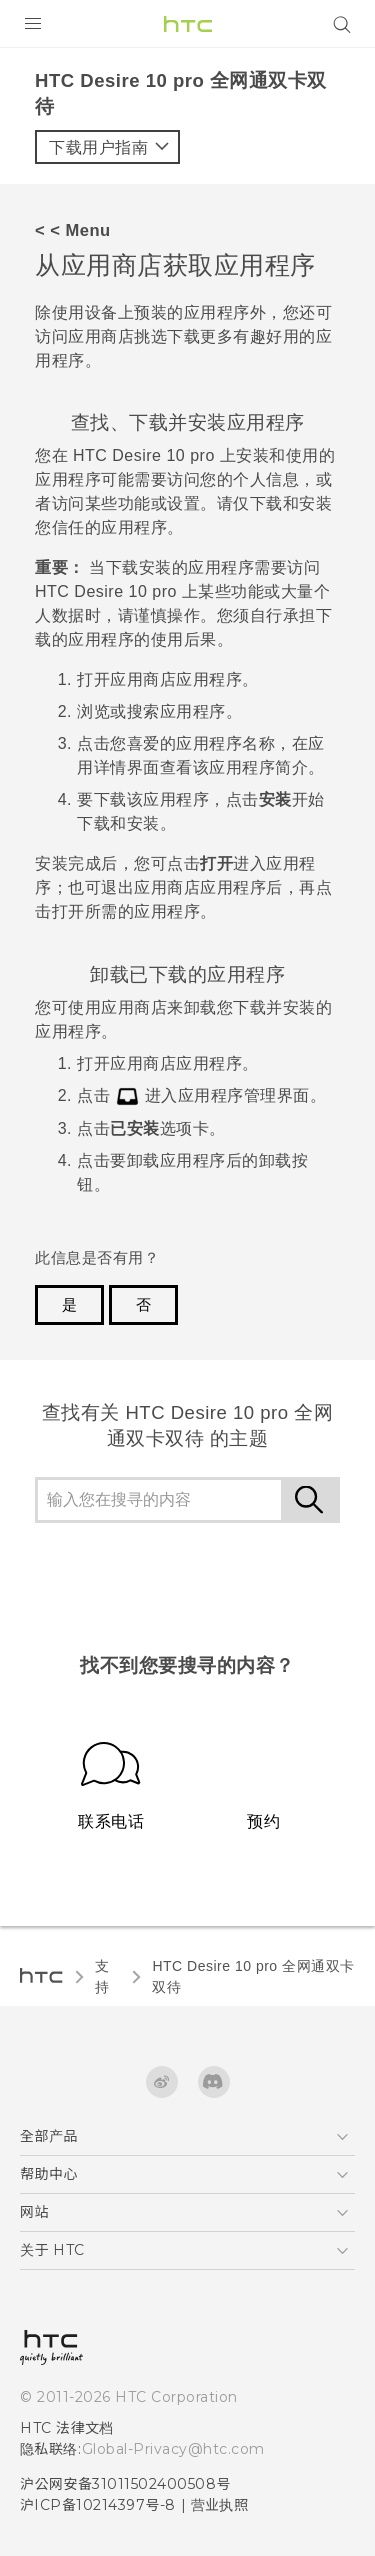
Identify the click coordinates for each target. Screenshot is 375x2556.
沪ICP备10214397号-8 (98, 2505)
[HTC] (188, 24)
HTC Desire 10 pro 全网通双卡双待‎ (253, 1976)
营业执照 (220, 2505)
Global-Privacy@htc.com (173, 2449)
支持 (102, 1976)
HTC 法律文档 (67, 2428)
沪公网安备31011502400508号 (125, 2484)
